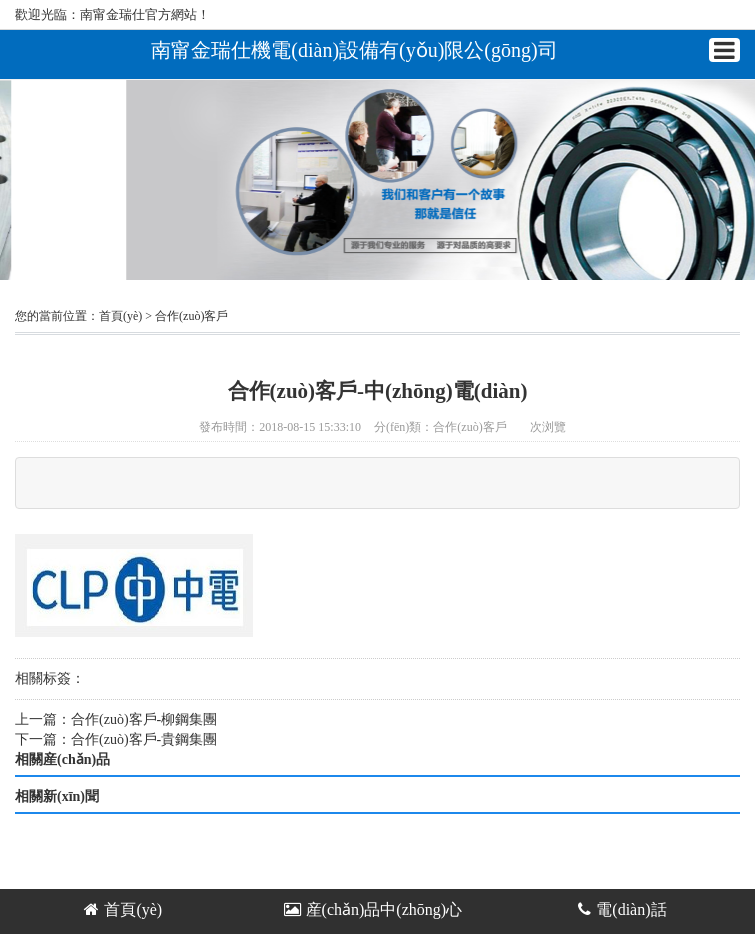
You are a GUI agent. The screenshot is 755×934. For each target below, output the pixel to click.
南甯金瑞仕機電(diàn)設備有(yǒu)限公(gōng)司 (354, 49)
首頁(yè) (120, 316)
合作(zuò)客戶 (191, 316)
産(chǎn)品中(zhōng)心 (373, 909)
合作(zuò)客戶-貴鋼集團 (144, 739)
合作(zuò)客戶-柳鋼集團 (144, 719)
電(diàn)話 (622, 909)
